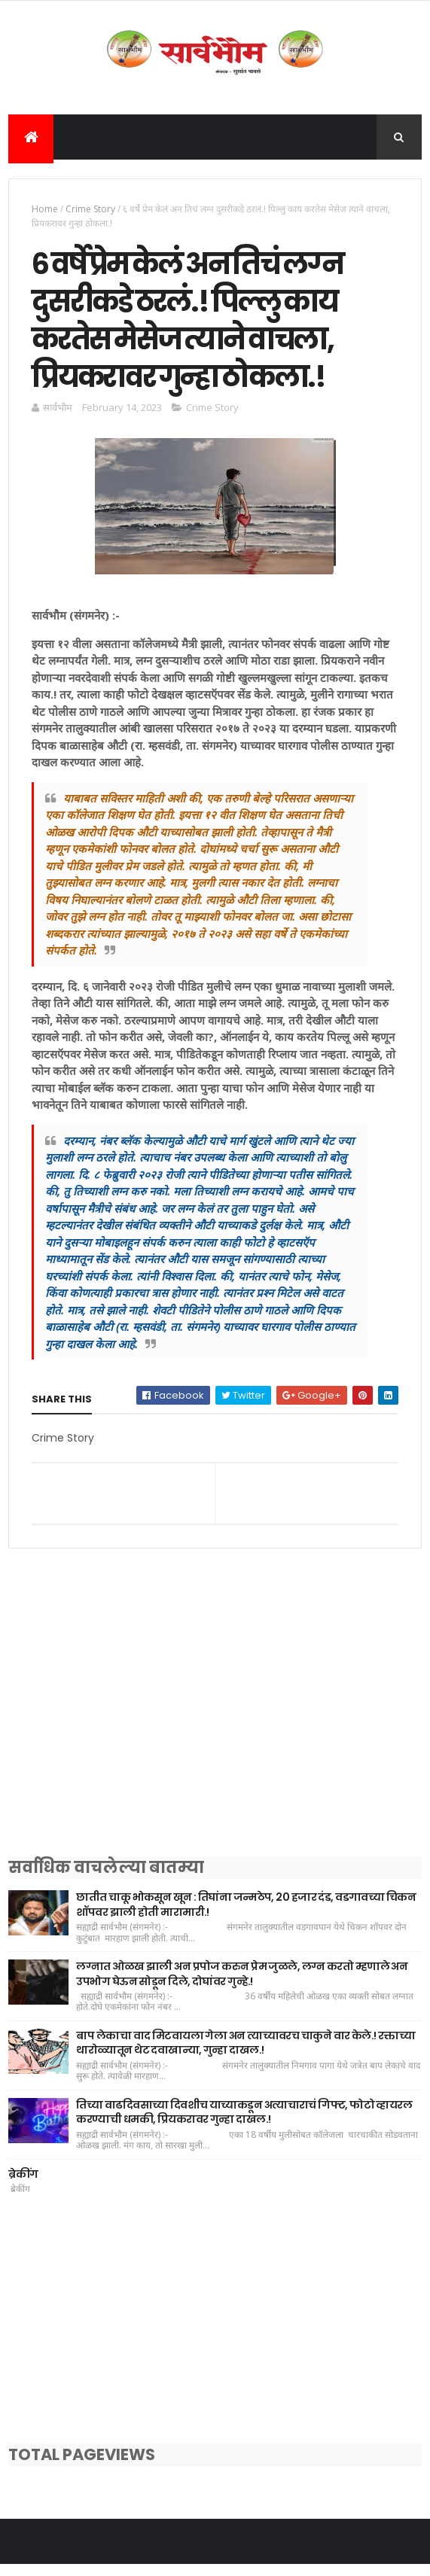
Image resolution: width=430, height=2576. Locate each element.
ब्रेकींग (23, 2185)
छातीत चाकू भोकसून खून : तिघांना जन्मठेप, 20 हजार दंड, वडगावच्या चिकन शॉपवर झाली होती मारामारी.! (246, 1916)
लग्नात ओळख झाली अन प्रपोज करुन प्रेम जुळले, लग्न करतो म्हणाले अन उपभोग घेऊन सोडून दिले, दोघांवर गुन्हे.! (241, 1985)
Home (45, 210)
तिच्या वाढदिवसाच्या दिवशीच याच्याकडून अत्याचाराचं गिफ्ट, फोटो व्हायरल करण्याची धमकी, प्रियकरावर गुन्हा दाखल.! (244, 2124)
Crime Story (90, 210)
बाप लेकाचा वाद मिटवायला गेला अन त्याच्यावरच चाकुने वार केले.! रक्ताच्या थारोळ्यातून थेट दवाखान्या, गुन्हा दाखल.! (245, 2054)
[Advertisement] (214, 1732)
